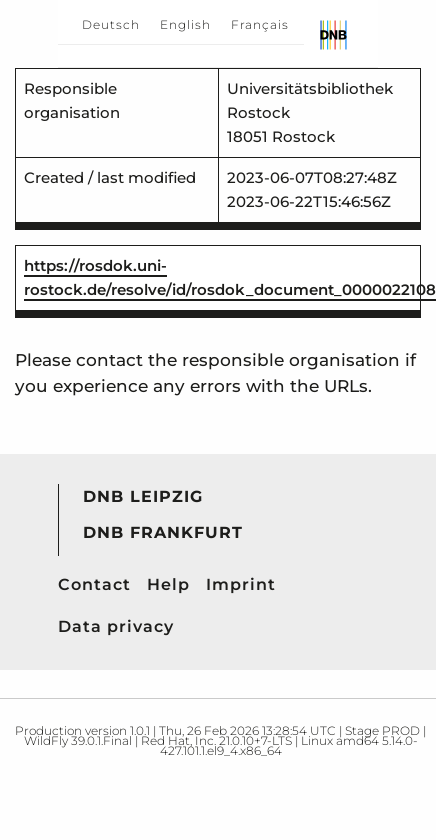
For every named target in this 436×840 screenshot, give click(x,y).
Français (260, 24)
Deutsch (111, 24)
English (185, 24)
